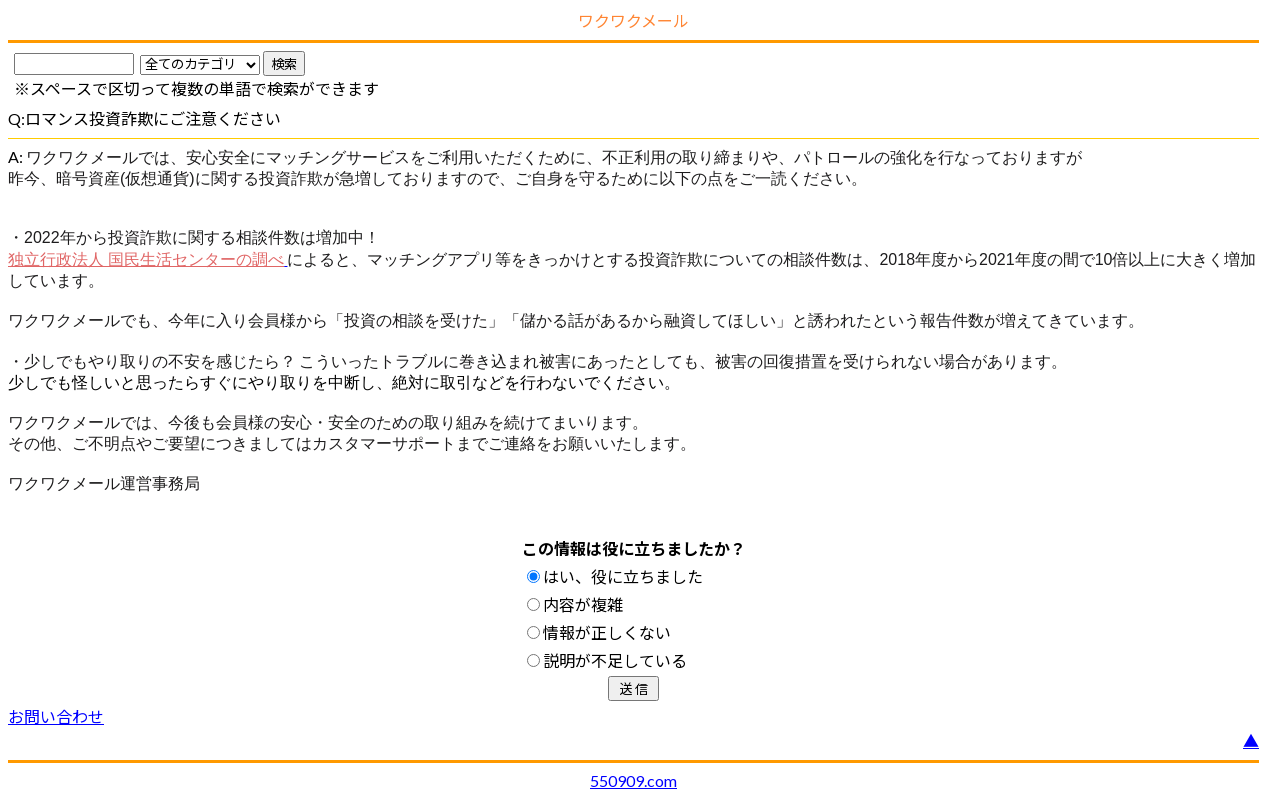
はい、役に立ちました (615, 576)
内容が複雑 (575, 604)
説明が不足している (607, 660)
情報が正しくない (599, 632)
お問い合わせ (56, 716)
